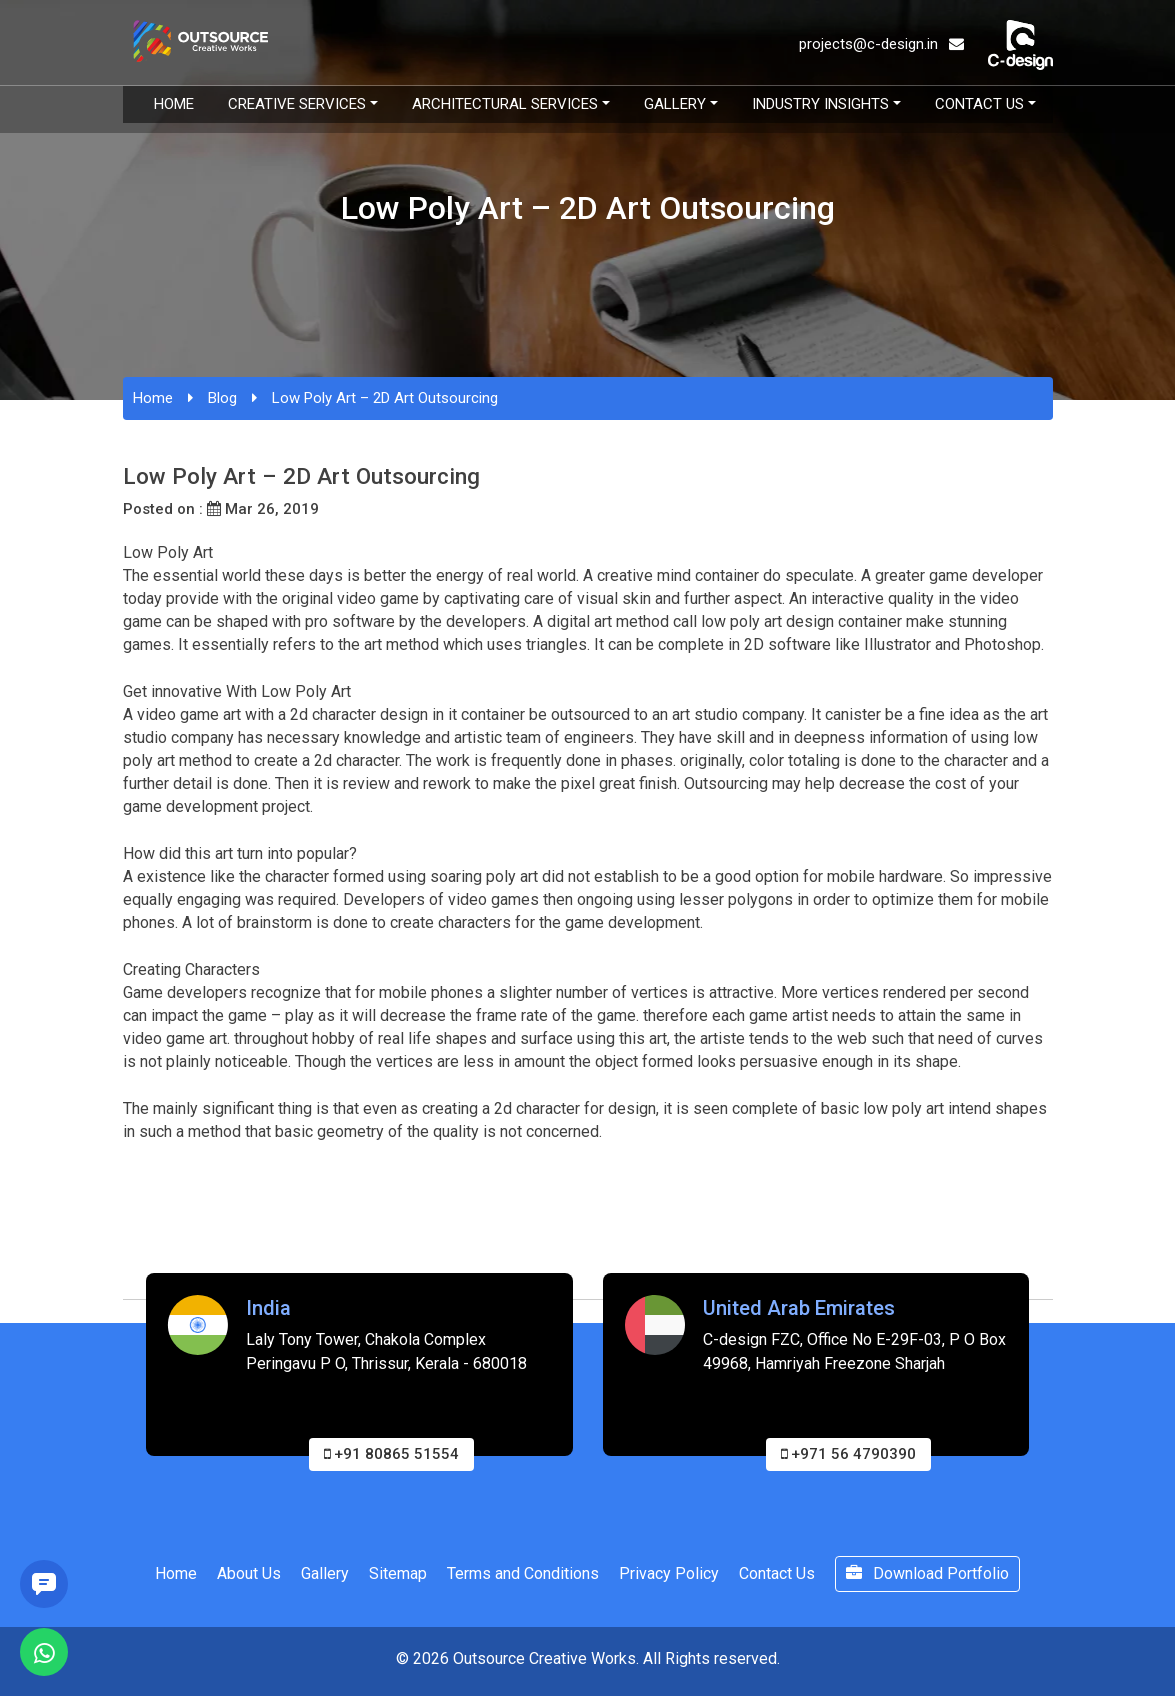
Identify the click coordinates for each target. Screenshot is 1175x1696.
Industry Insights (820, 104)
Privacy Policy (669, 1573)
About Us (249, 1573)
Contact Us (979, 104)
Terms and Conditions (523, 1573)
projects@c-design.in (881, 44)
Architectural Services (505, 104)
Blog (222, 398)
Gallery (675, 104)
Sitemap (398, 1573)
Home (174, 104)
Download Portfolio (927, 1573)
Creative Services (297, 104)
